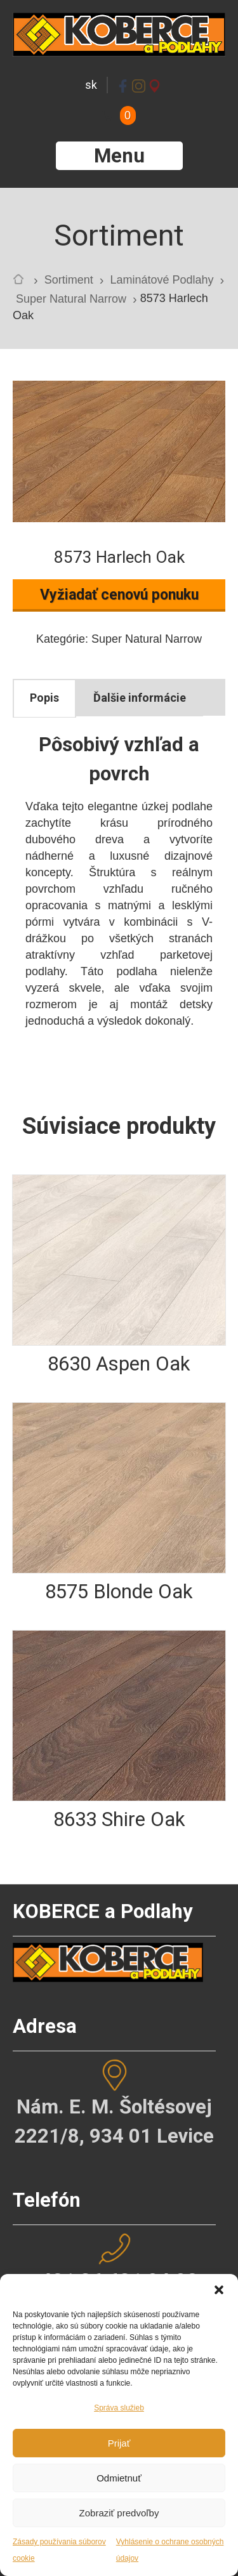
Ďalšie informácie (139, 697)
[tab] (44, 698)
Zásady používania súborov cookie (59, 2550)
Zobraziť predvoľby (119, 2512)
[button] (219, 2290)
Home (21, 281)
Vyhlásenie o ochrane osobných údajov (170, 2550)
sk (91, 84)
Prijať (119, 2443)
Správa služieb (119, 2407)
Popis (44, 697)
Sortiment (68, 279)
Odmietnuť (119, 2478)
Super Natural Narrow (71, 298)
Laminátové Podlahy (161, 279)
